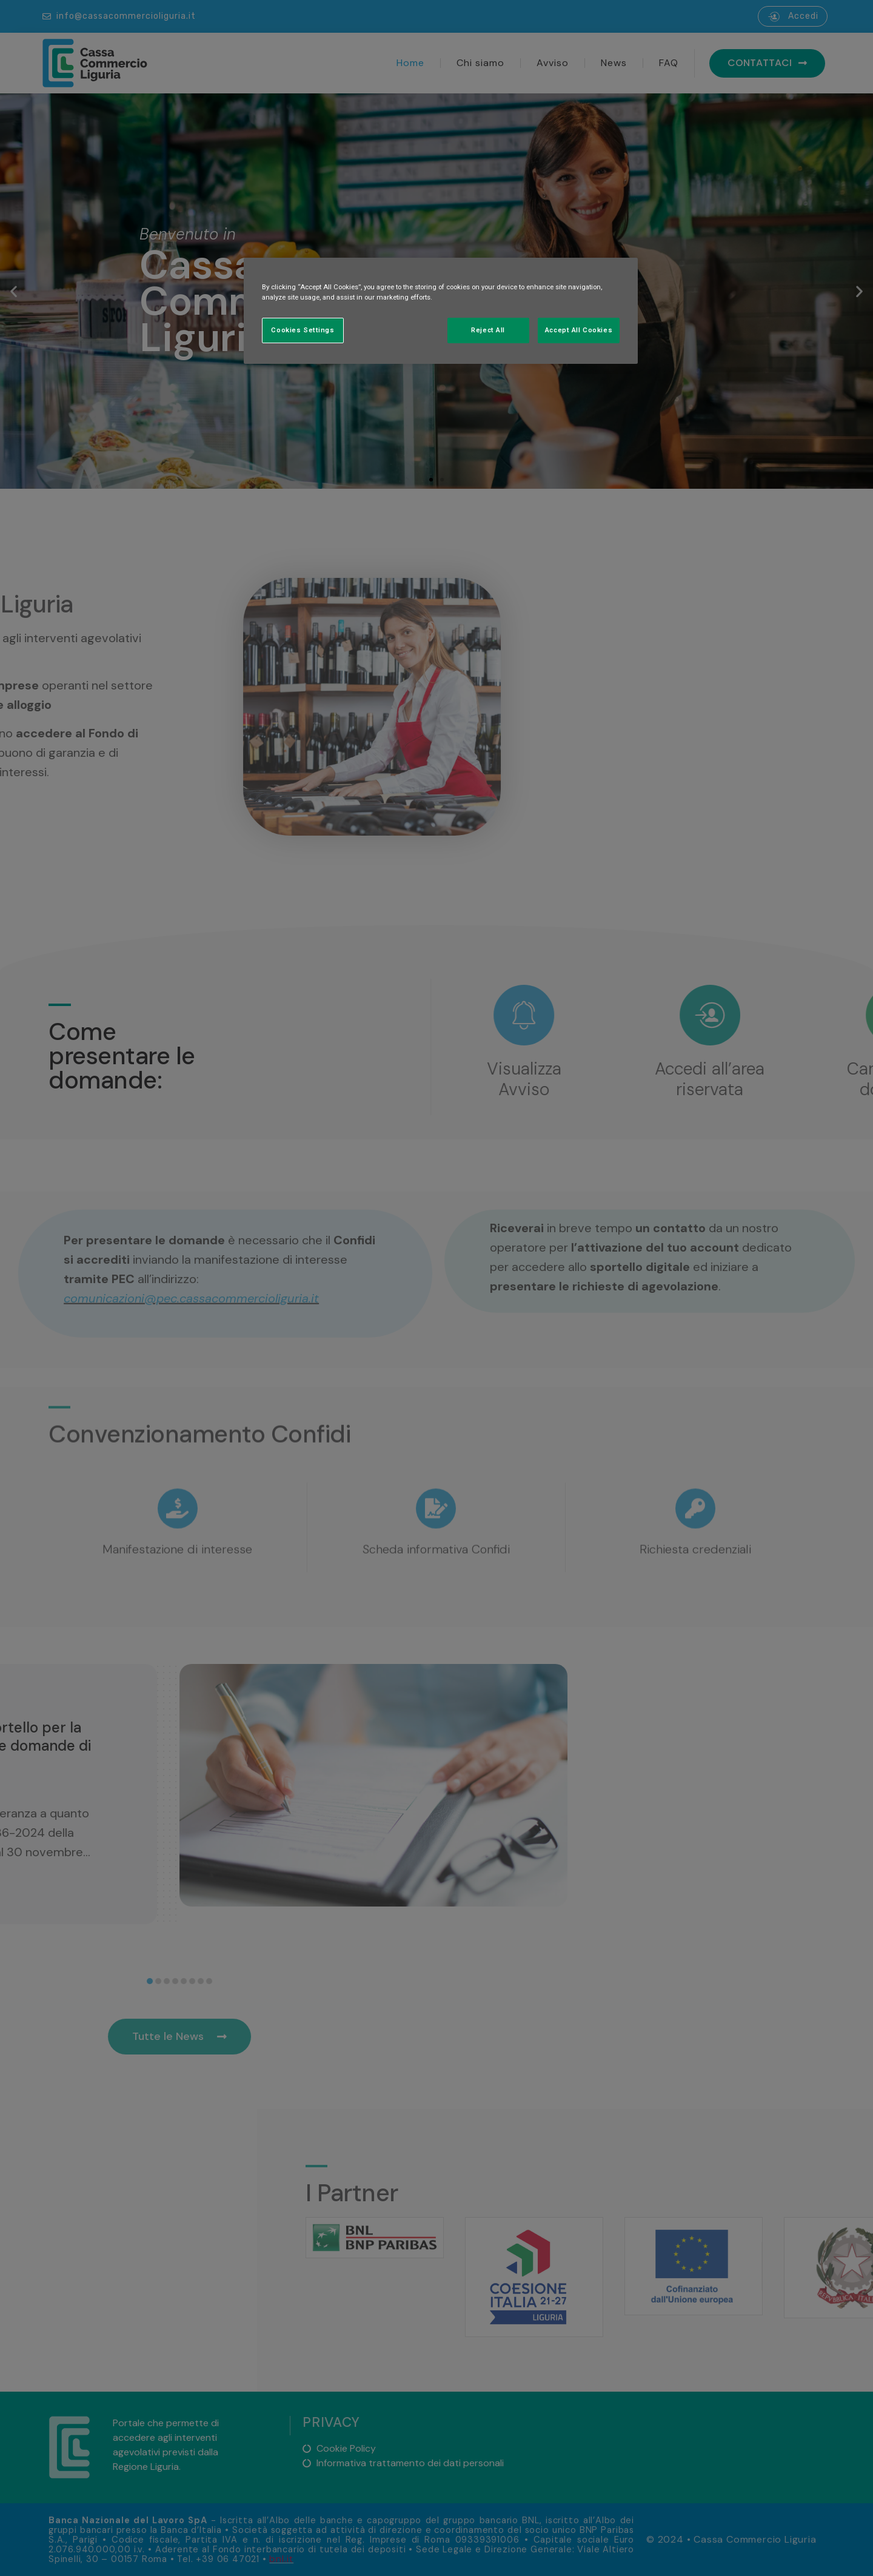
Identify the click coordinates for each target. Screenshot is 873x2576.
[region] (441, 311)
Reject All (488, 330)
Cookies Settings (302, 330)
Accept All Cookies (578, 330)
